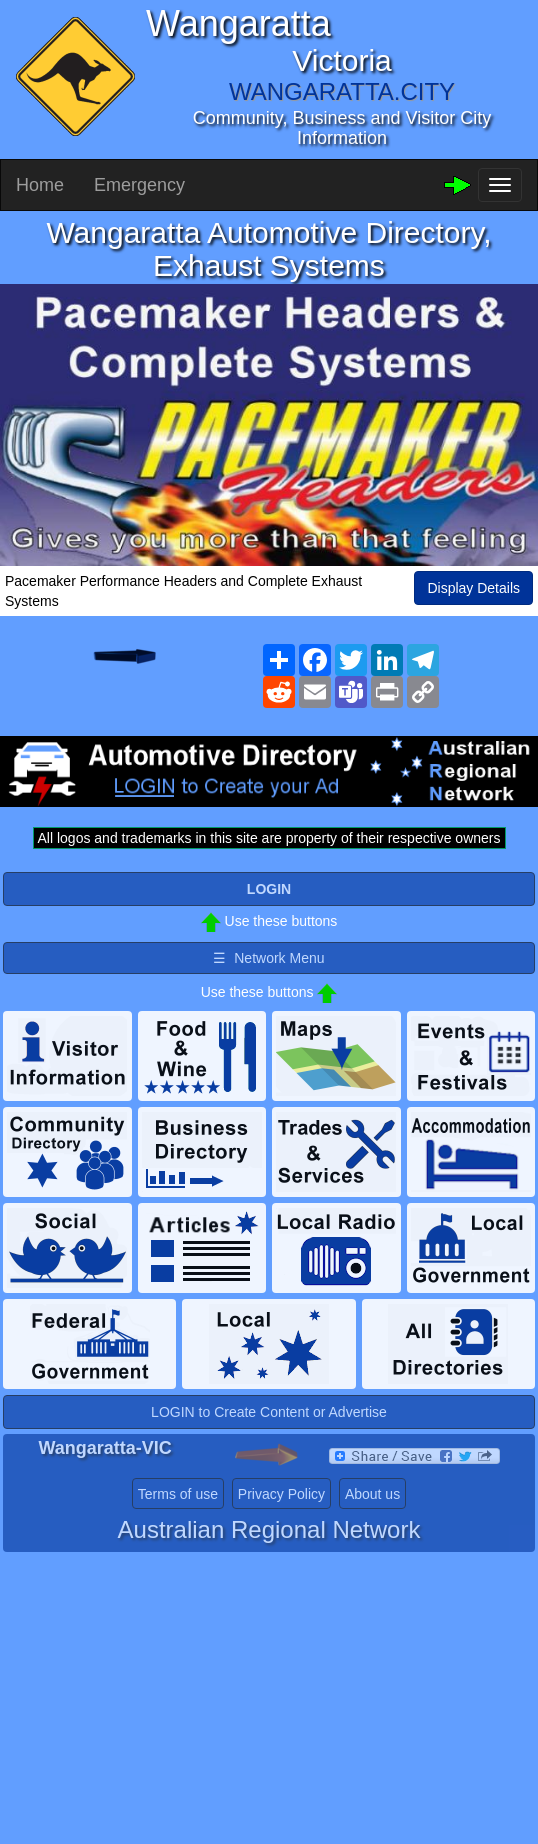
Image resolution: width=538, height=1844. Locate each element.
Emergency (139, 185)
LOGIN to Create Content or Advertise (269, 1412)
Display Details (473, 588)
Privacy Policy (281, 1494)
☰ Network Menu (268, 958)
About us (372, 1494)
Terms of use (178, 1494)
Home (40, 185)
